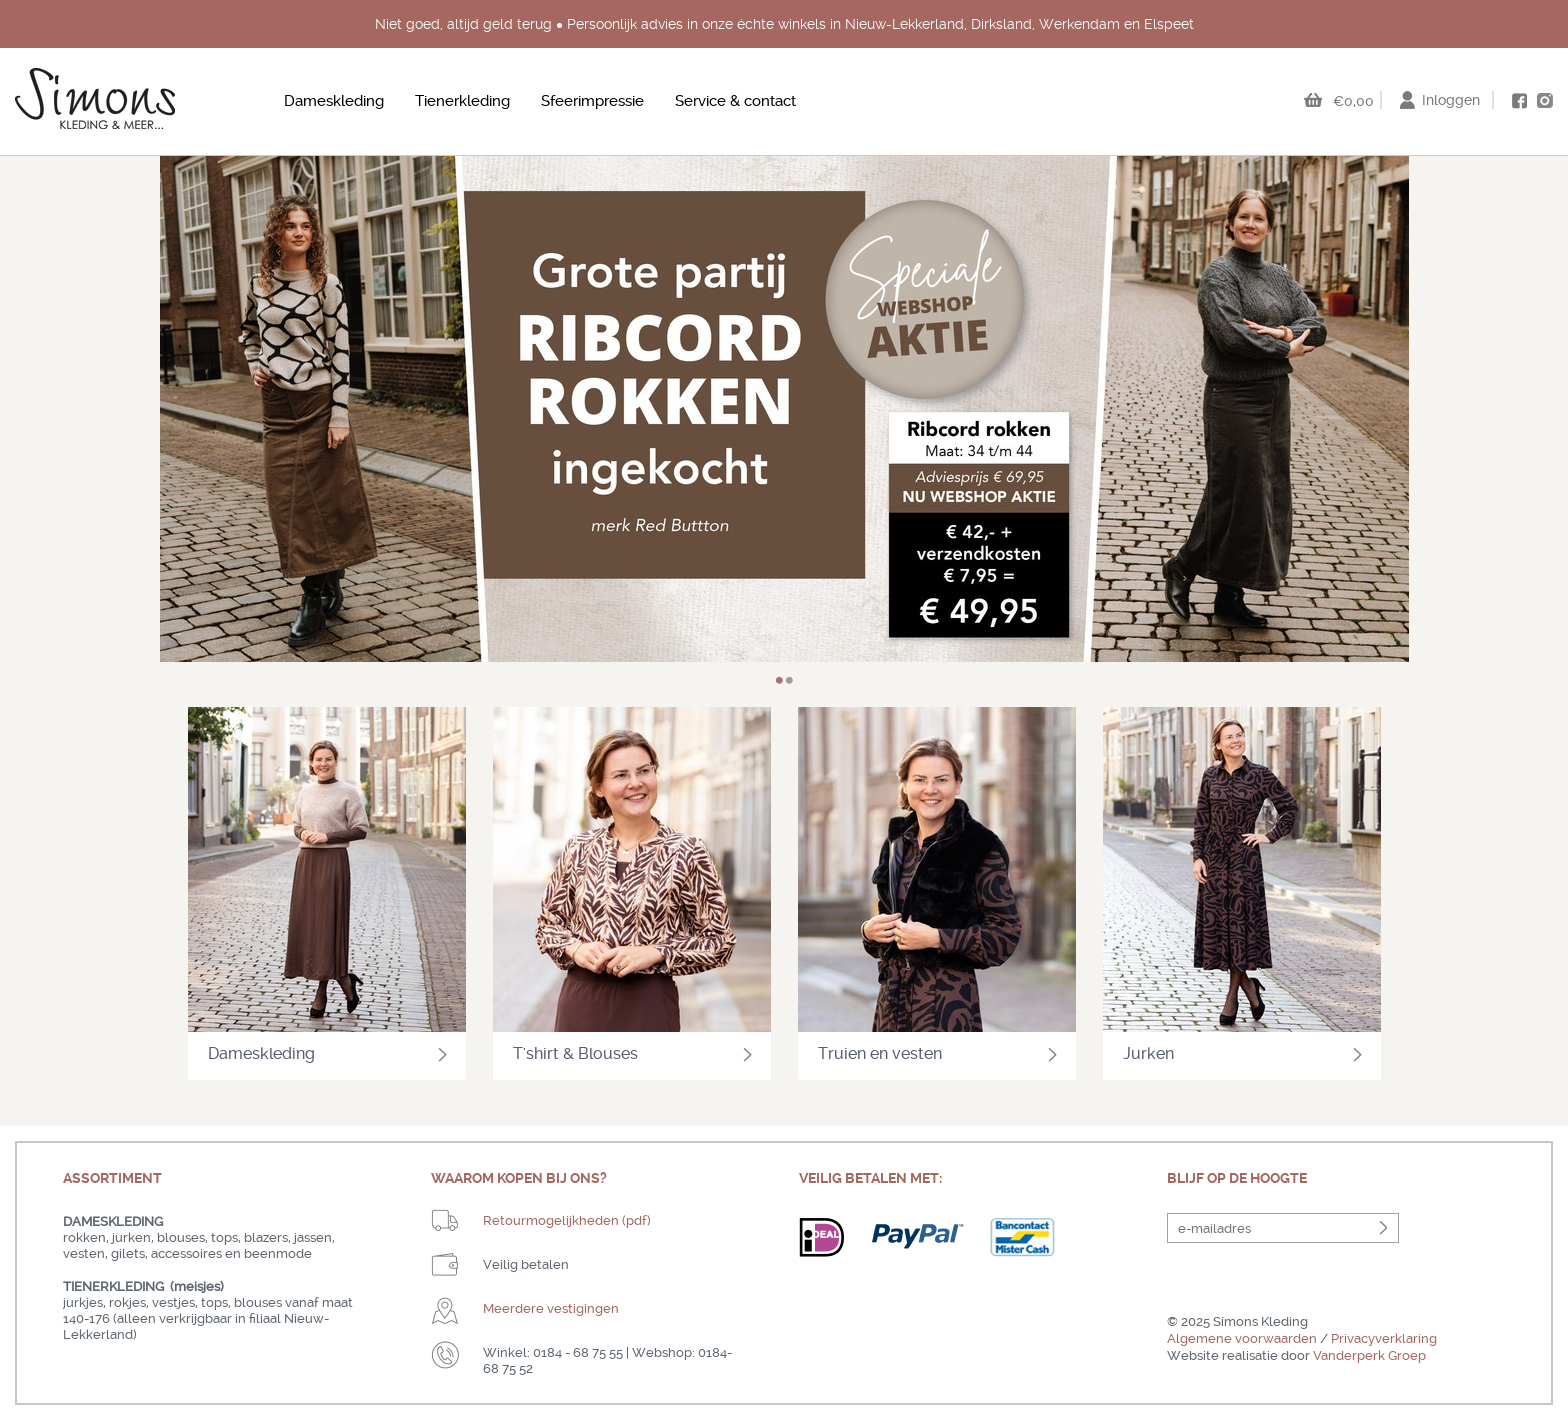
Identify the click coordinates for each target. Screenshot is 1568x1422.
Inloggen (1451, 100)
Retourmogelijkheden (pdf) (567, 1220)
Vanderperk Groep (1369, 1355)
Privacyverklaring (1384, 1338)
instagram (1545, 100)
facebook (1519, 101)
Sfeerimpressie (592, 101)
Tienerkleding (462, 101)
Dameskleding (334, 101)
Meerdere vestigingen (551, 1308)
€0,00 (1353, 101)
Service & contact (735, 101)
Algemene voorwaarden (1242, 1338)
